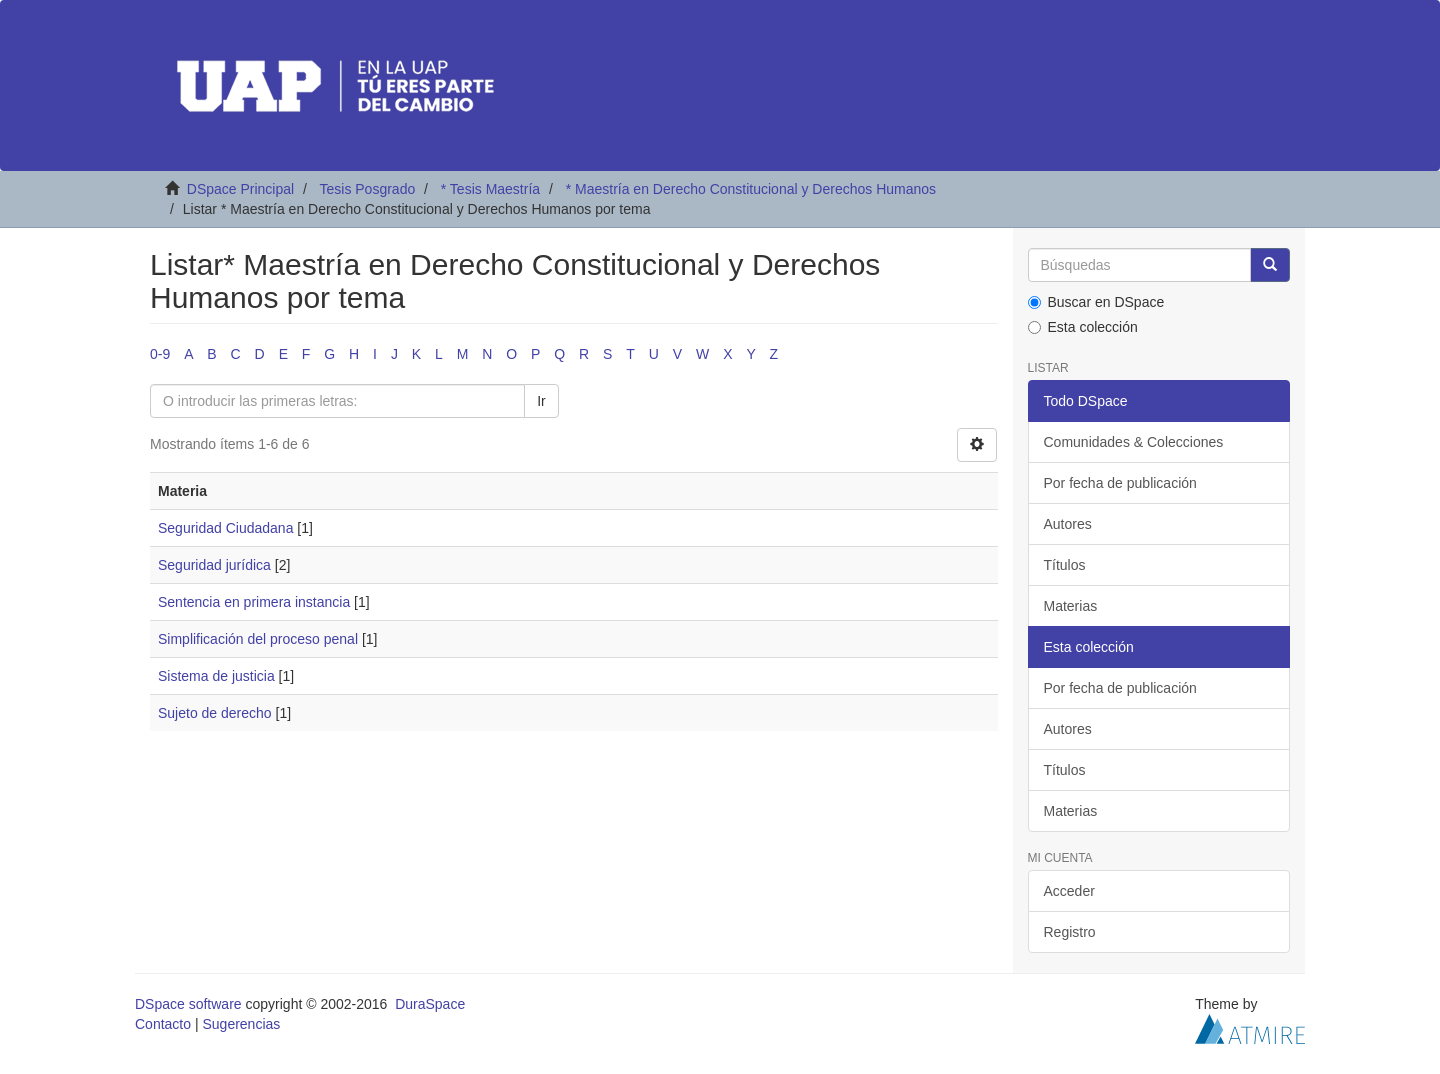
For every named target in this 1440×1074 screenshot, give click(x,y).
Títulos (1065, 565)
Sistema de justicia (216, 676)
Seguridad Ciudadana (225, 528)
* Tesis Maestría (490, 189)
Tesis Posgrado (367, 189)
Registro (1070, 932)
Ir (541, 401)
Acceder (1069, 891)
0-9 (160, 354)
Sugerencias (241, 1024)
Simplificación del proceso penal (258, 639)
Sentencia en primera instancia (254, 602)
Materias (1071, 606)
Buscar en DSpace (1096, 302)
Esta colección (1083, 327)
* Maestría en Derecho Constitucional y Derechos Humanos (751, 189)
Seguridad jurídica (214, 565)
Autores (1068, 524)
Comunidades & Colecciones (1134, 442)
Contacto (163, 1024)
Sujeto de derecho (215, 713)
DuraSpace (430, 1004)
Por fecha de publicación (1120, 483)
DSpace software (188, 1004)
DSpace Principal (240, 189)
